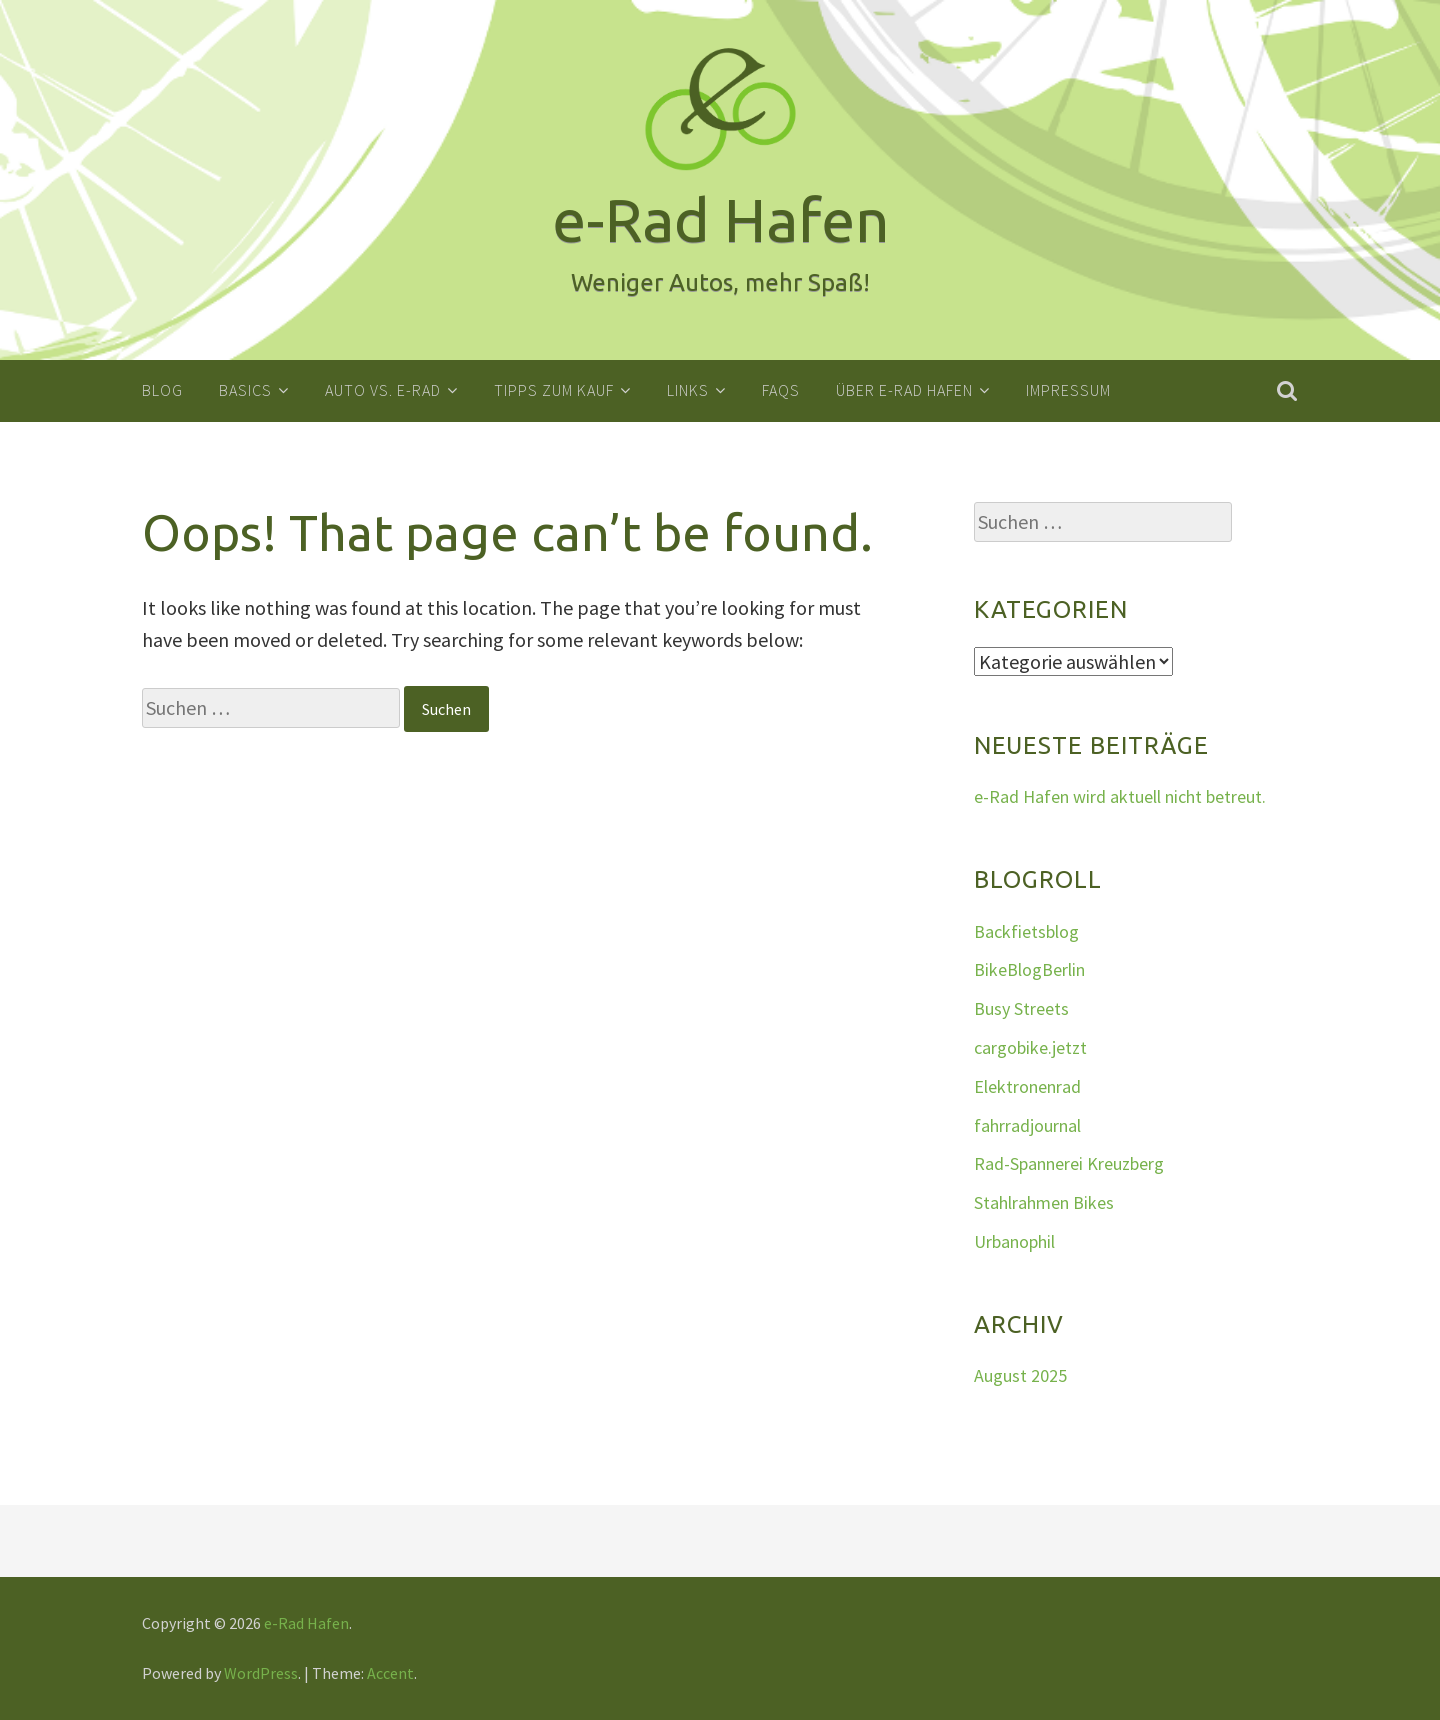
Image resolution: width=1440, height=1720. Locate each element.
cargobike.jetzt (1030, 1046)
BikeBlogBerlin (1029, 969)
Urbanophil (1014, 1240)
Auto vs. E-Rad (383, 390)
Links (688, 390)
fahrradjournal (1027, 1124)
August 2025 (1020, 1375)
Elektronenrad (1027, 1085)
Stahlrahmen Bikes (1044, 1202)
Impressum (1068, 390)
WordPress (261, 1672)
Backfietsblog (1026, 930)
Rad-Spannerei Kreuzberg (1069, 1163)
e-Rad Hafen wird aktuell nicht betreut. (1120, 796)
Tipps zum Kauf (554, 390)
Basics (245, 390)
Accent (390, 1672)
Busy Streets (1021, 1008)
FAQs (781, 390)
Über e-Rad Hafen (904, 390)
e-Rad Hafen (306, 1622)
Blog (162, 390)
